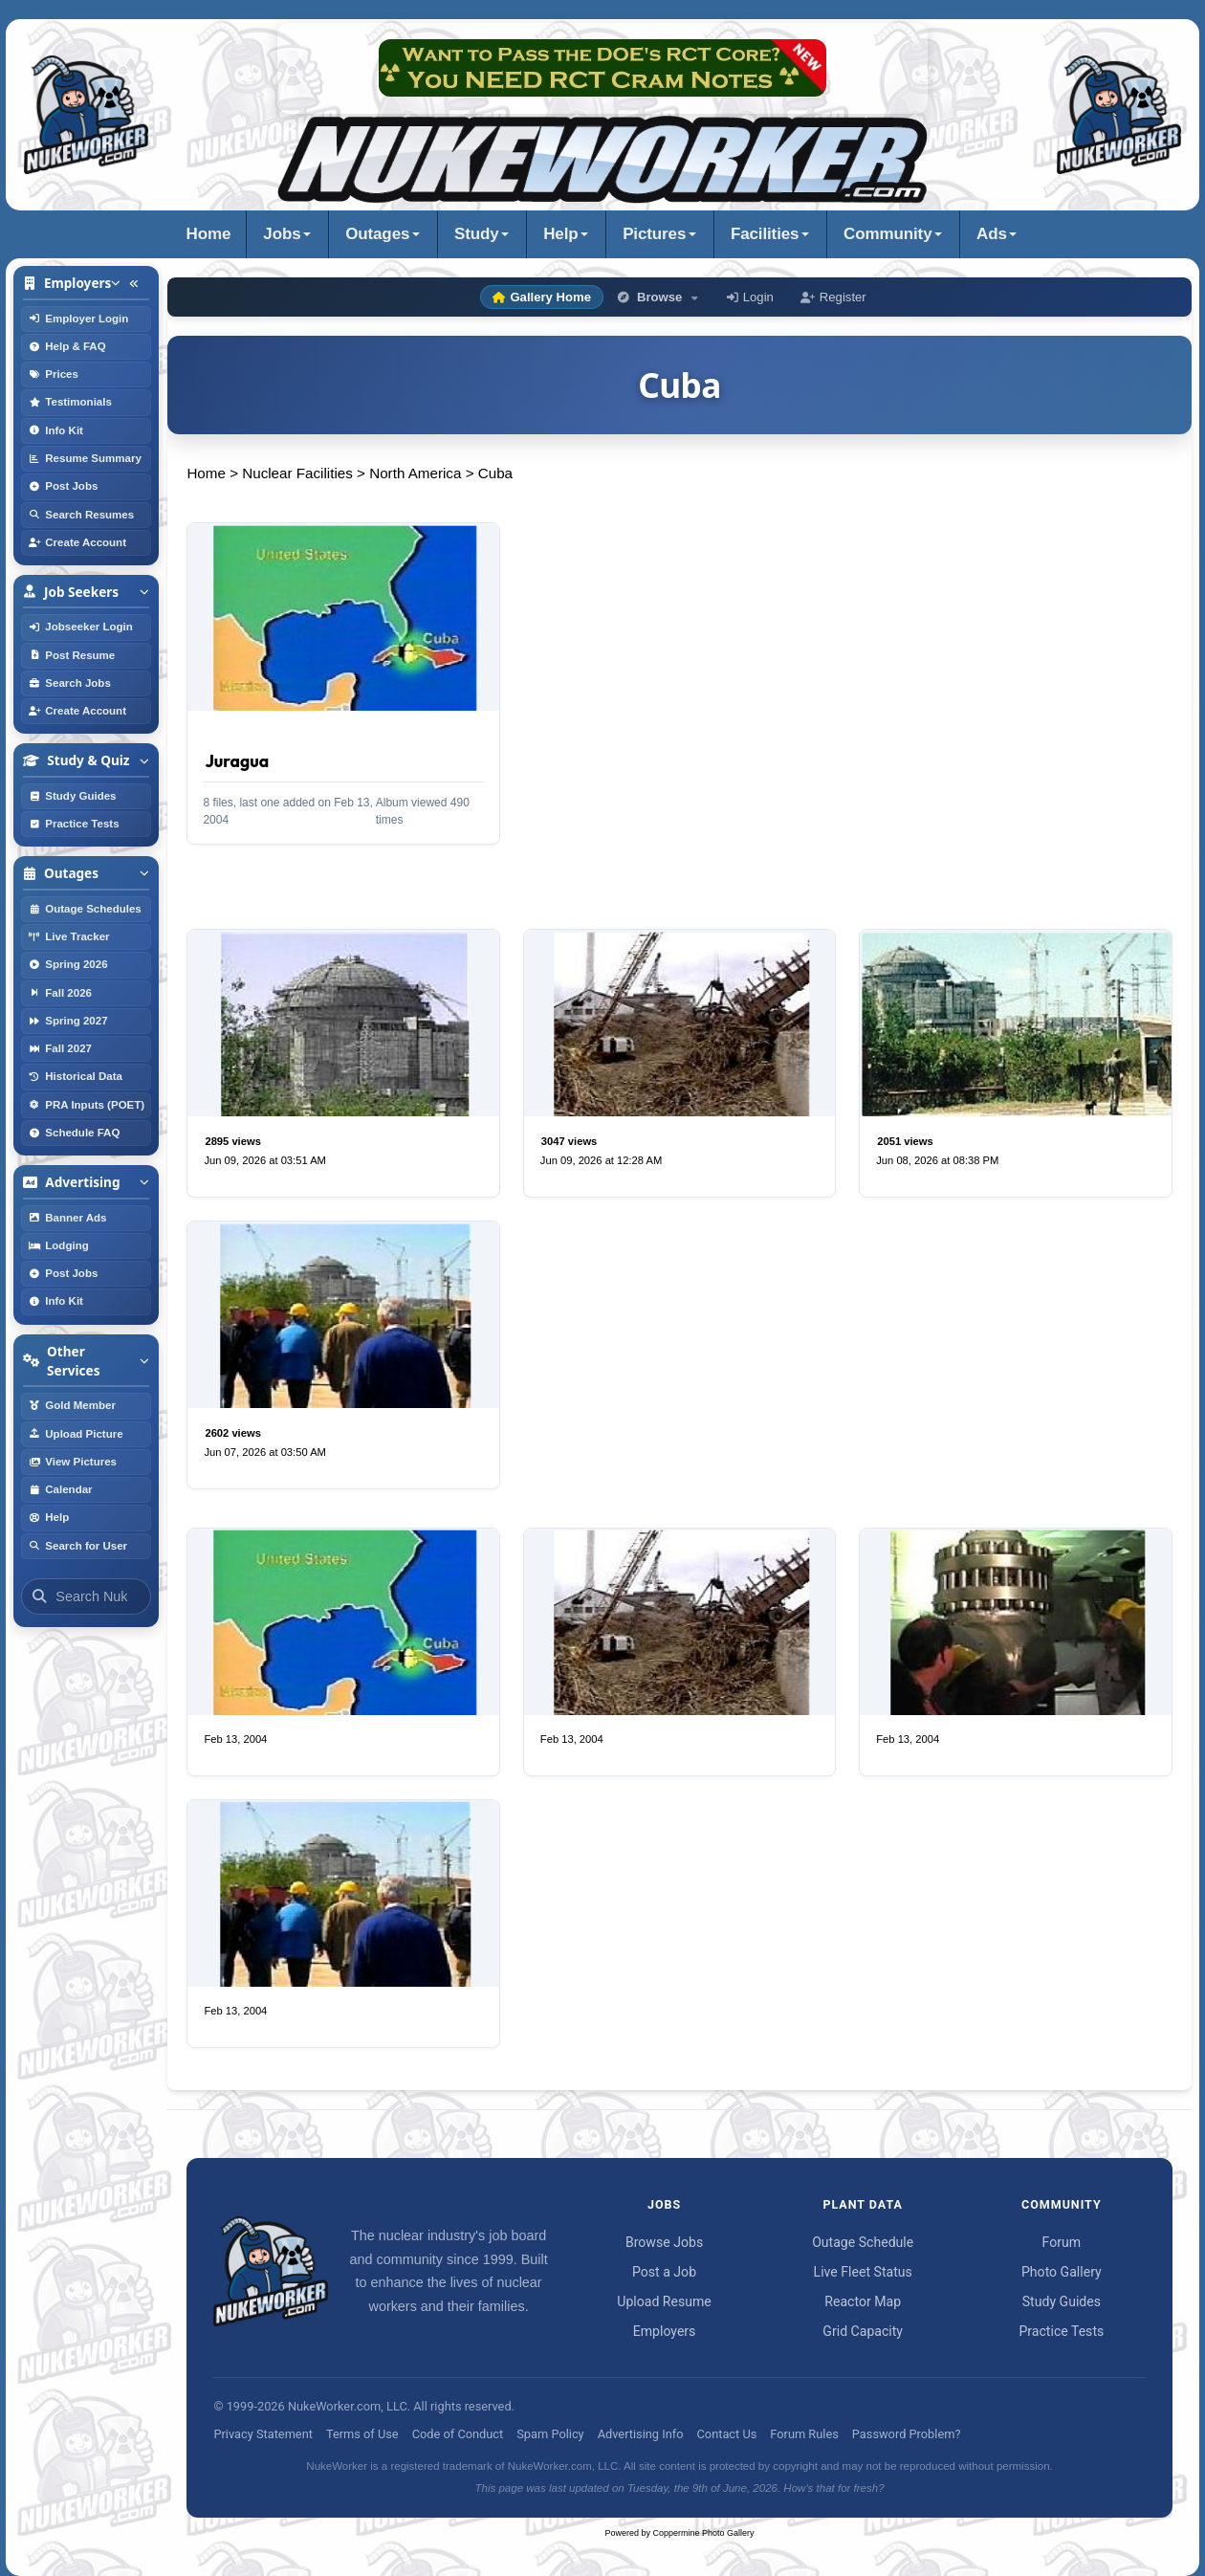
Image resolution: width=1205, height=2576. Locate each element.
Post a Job (664, 2271)
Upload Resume (664, 2301)
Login (750, 297)
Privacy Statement (263, 2434)
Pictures (654, 234)
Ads (991, 234)
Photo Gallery (1061, 2271)
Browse (659, 297)
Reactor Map (862, 2301)
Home (208, 234)
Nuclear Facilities (297, 473)
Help (560, 234)
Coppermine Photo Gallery (704, 2533)
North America (415, 473)
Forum (1062, 2242)
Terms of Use (362, 2434)
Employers (664, 2331)
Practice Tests (1061, 2331)
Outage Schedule (862, 2242)
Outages (377, 234)
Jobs (281, 234)
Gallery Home (542, 297)
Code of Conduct (458, 2434)
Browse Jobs (664, 2242)
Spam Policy (549, 2434)
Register (833, 297)
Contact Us (727, 2434)
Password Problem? (906, 2434)
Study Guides (1061, 2301)
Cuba (495, 473)
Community (887, 234)
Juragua (237, 761)
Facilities (765, 234)
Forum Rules (804, 2434)
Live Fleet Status (863, 2271)
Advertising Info (641, 2434)
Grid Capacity (862, 2331)
